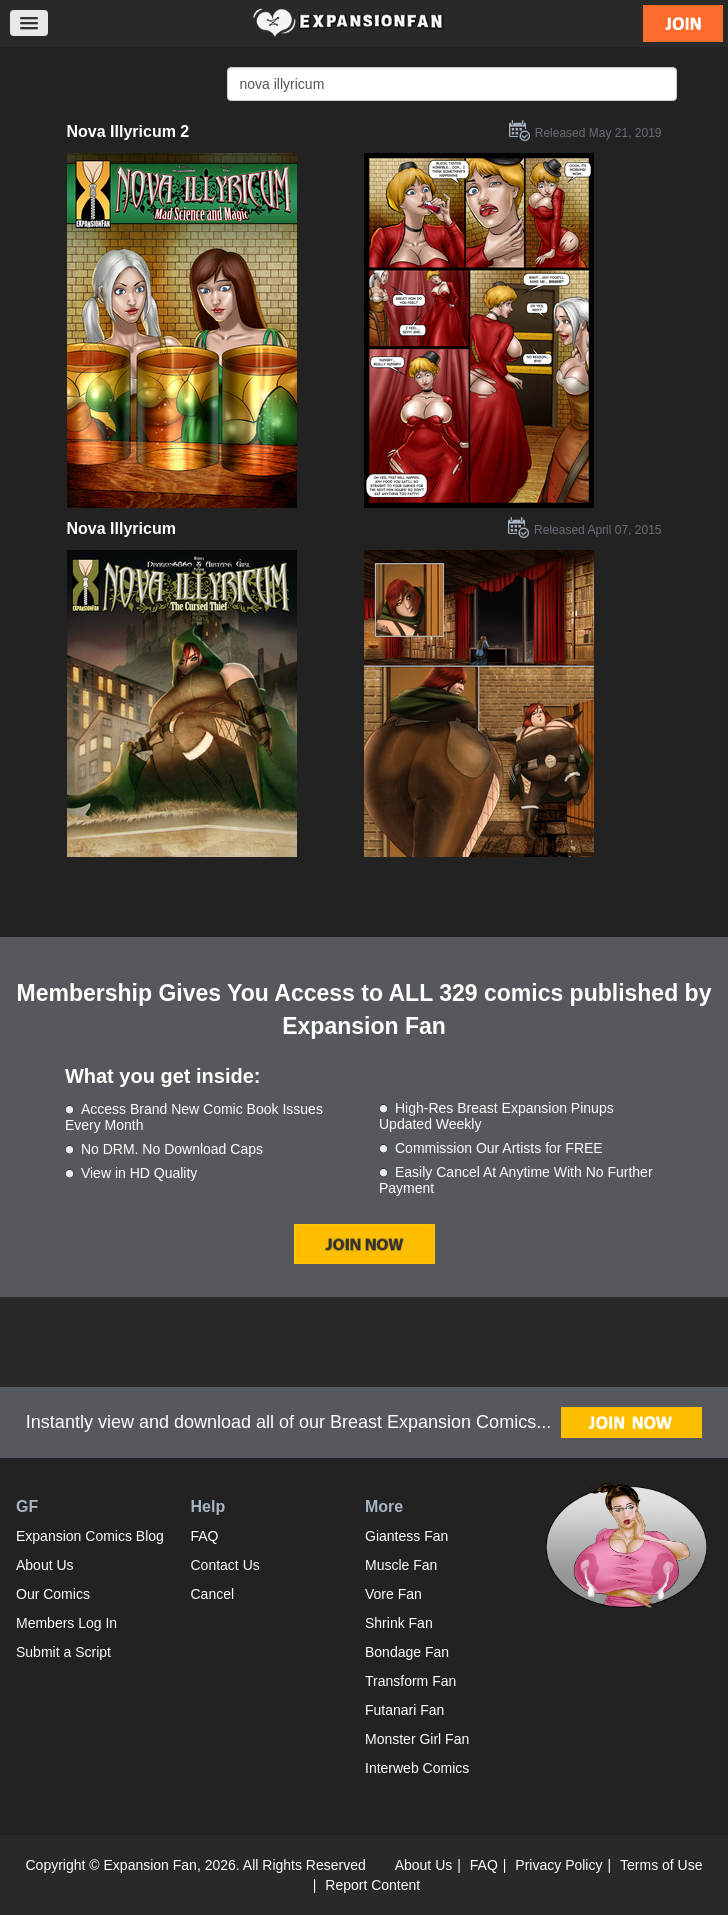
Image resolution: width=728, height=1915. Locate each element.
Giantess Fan (406, 1536)
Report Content (372, 1885)
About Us (45, 1565)
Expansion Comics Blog (90, 1536)
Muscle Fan (401, 1565)
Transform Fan (410, 1681)
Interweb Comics (417, 1768)
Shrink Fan (399, 1623)
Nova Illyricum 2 (128, 131)
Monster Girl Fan (417, 1739)
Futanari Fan (404, 1710)
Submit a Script (63, 1652)
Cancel (213, 1594)
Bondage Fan (407, 1652)
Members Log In (66, 1623)
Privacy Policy (558, 1865)
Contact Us (225, 1565)
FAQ (205, 1536)
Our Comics (53, 1594)
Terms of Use (661, 1865)
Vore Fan (393, 1594)
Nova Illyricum (121, 528)
